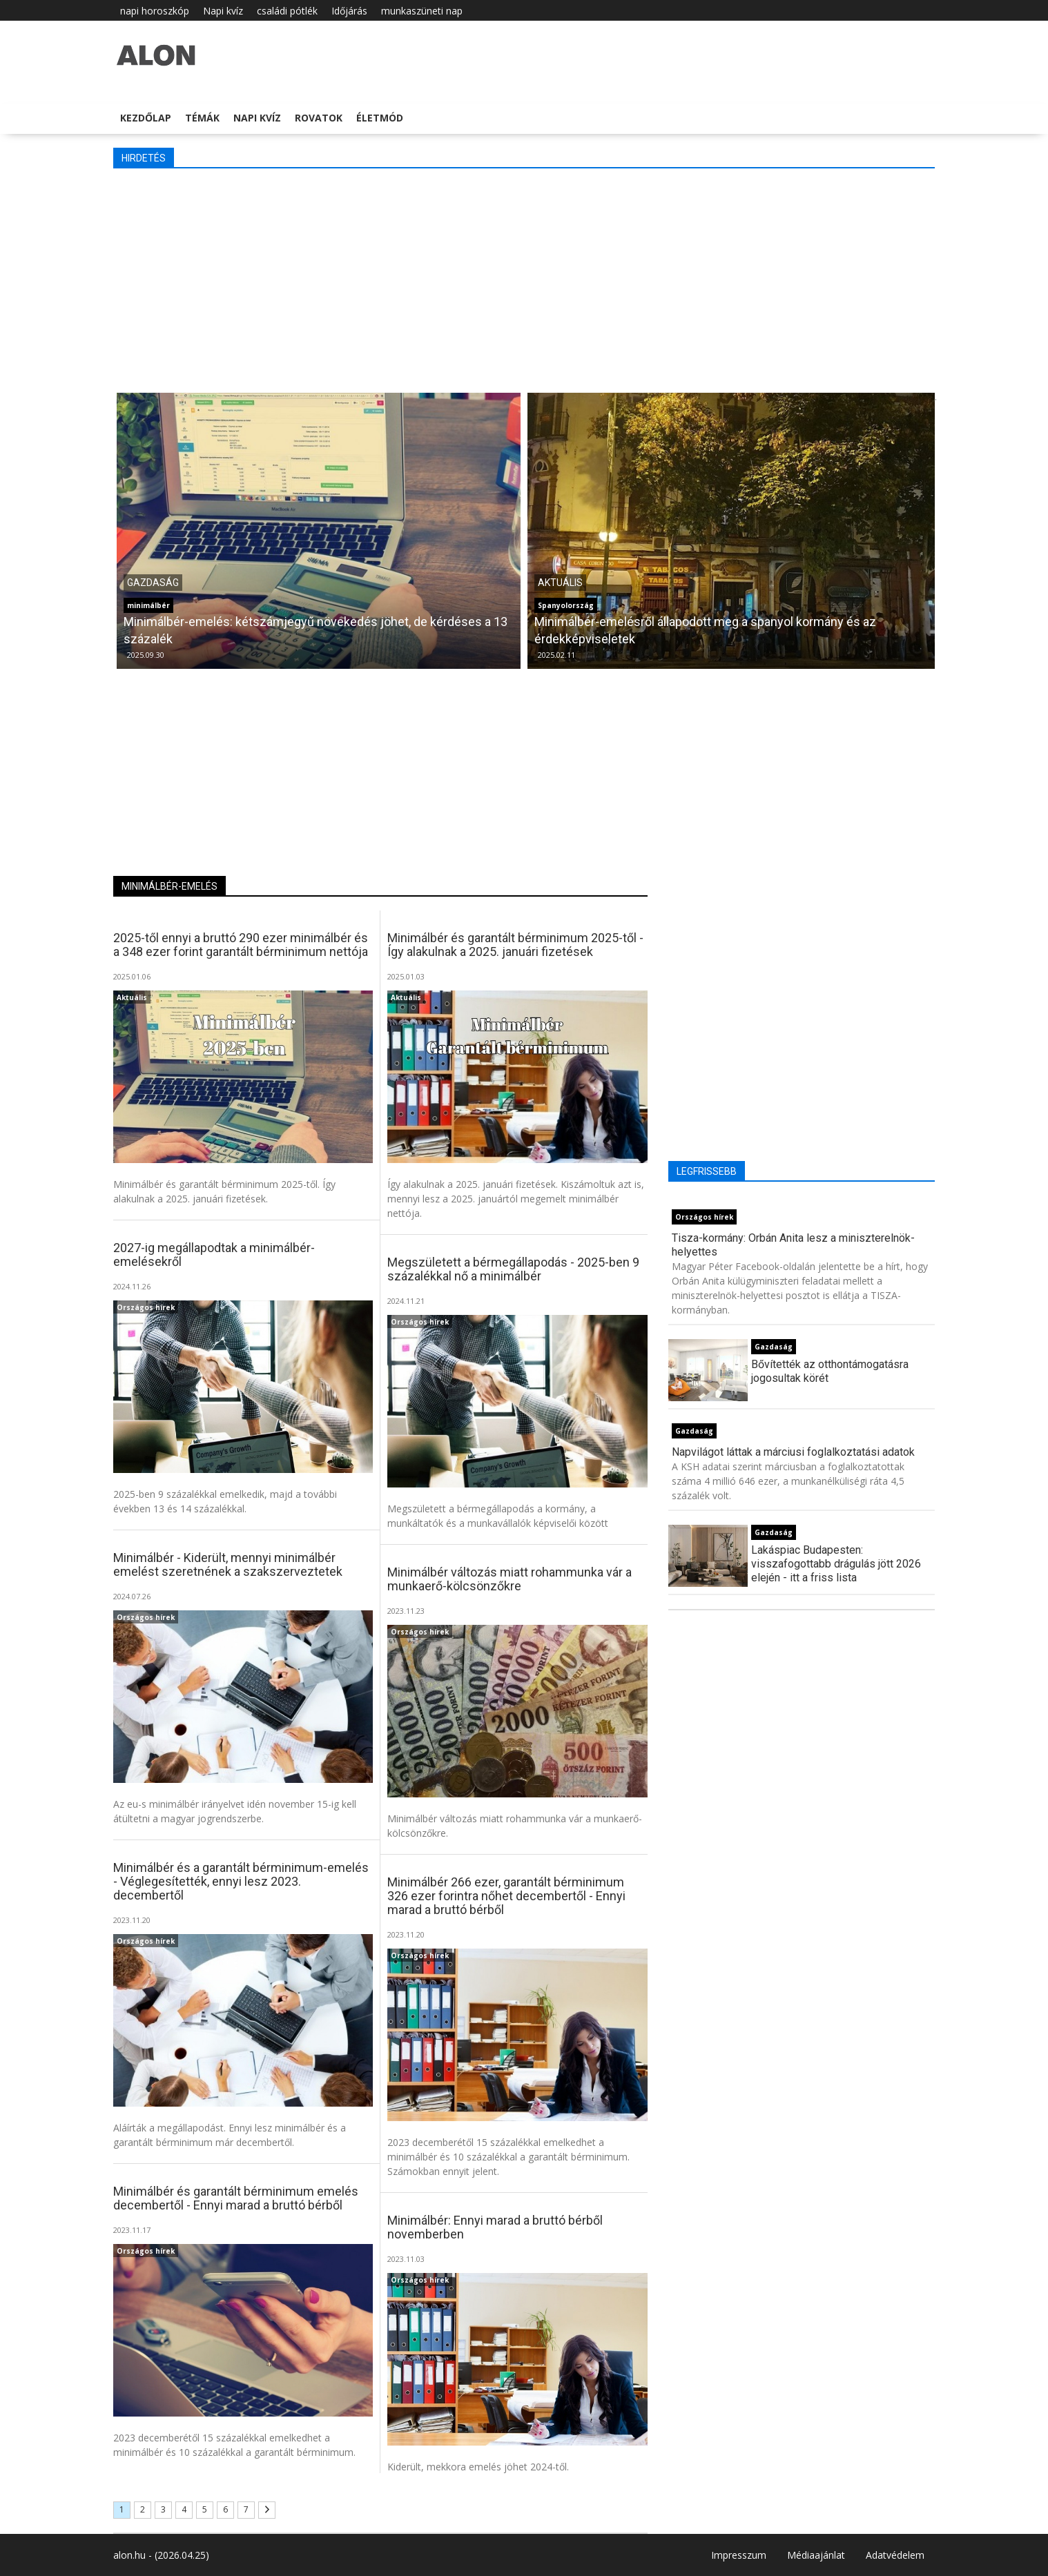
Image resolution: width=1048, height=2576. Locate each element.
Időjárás (349, 10)
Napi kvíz (223, 10)
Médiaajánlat (816, 2555)
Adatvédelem (895, 2555)
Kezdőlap (145, 117)
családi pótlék (287, 10)
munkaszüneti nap (422, 10)
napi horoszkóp (154, 10)
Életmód (379, 117)
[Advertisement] (524, 278)
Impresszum (738, 2555)
